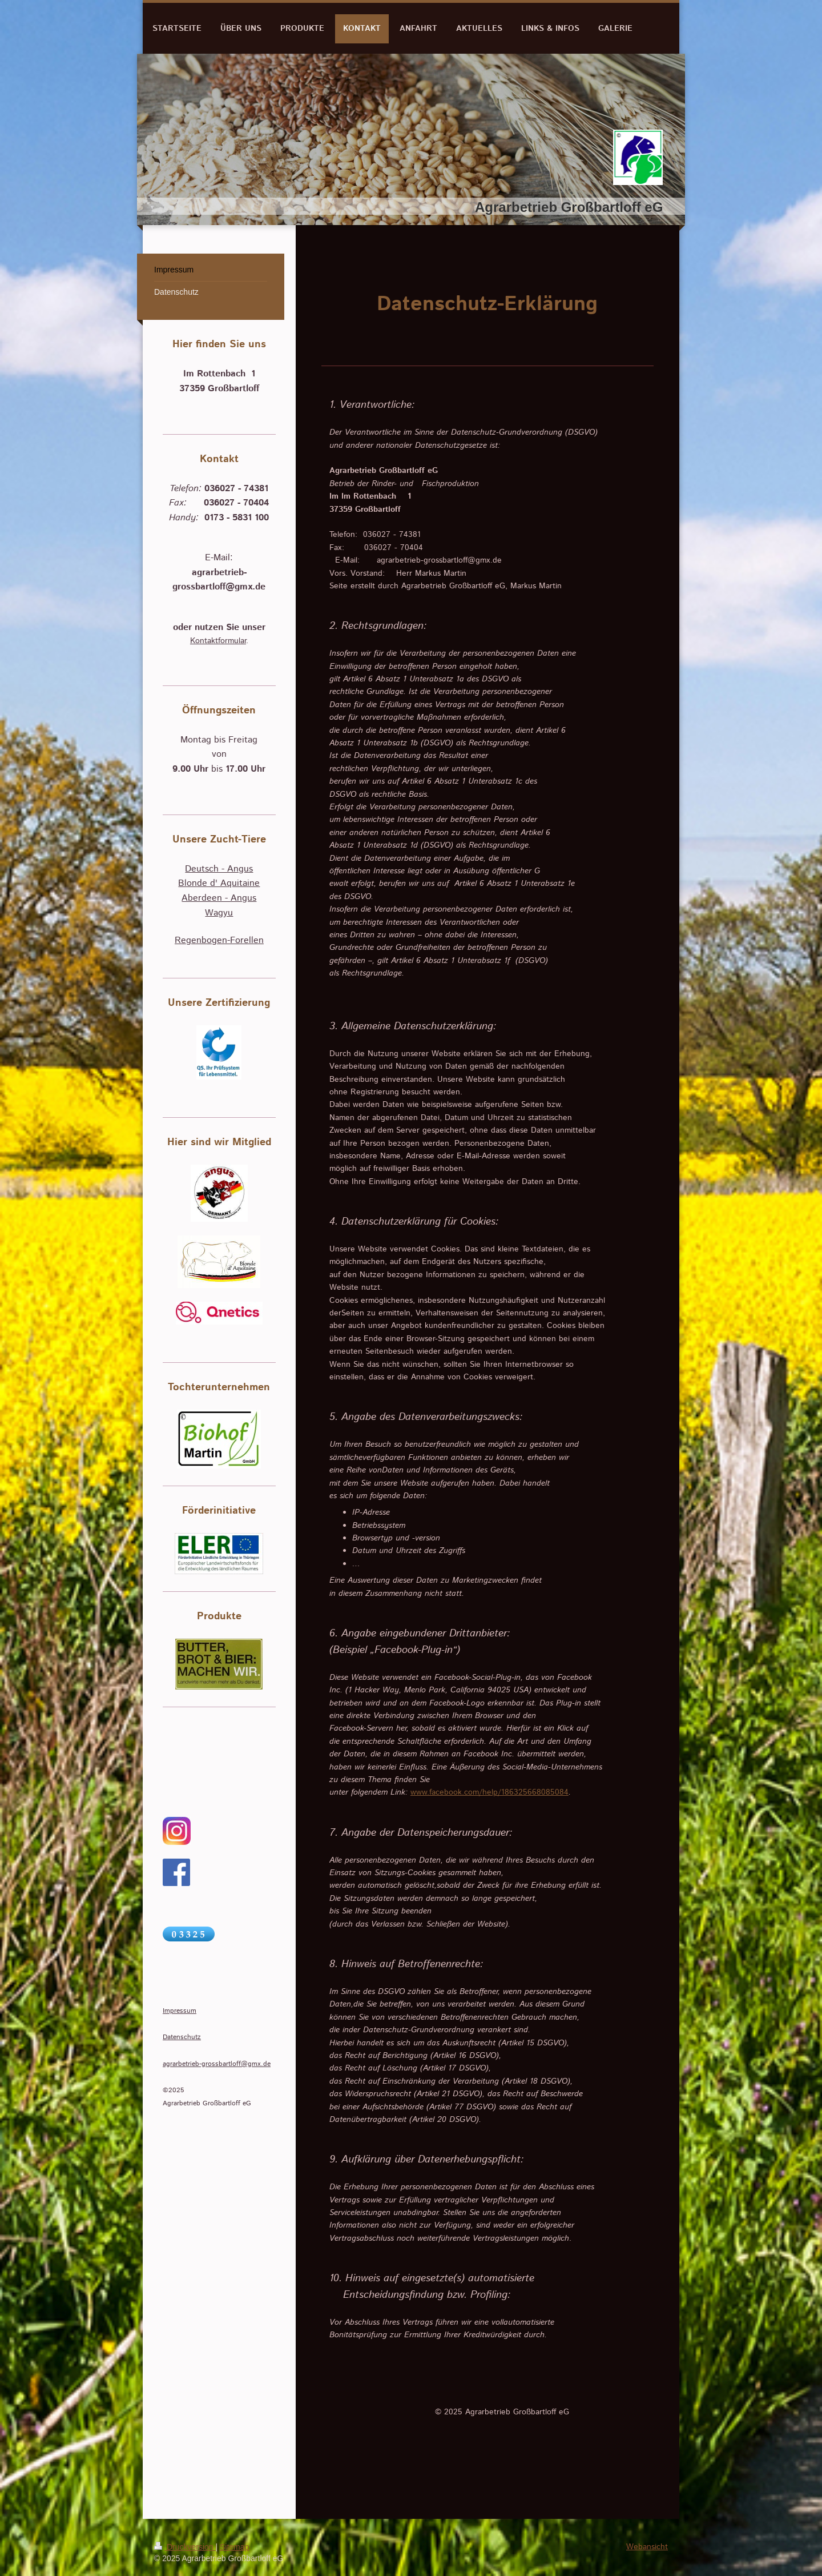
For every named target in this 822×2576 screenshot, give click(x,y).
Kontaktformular (218, 641)
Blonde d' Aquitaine (219, 883)
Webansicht (647, 2547)
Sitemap (234, 2546)
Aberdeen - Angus (219, 898)
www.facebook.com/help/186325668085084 (489, 1792)
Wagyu (219, 913)
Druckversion (184, 2546)
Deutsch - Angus (219, 869)
